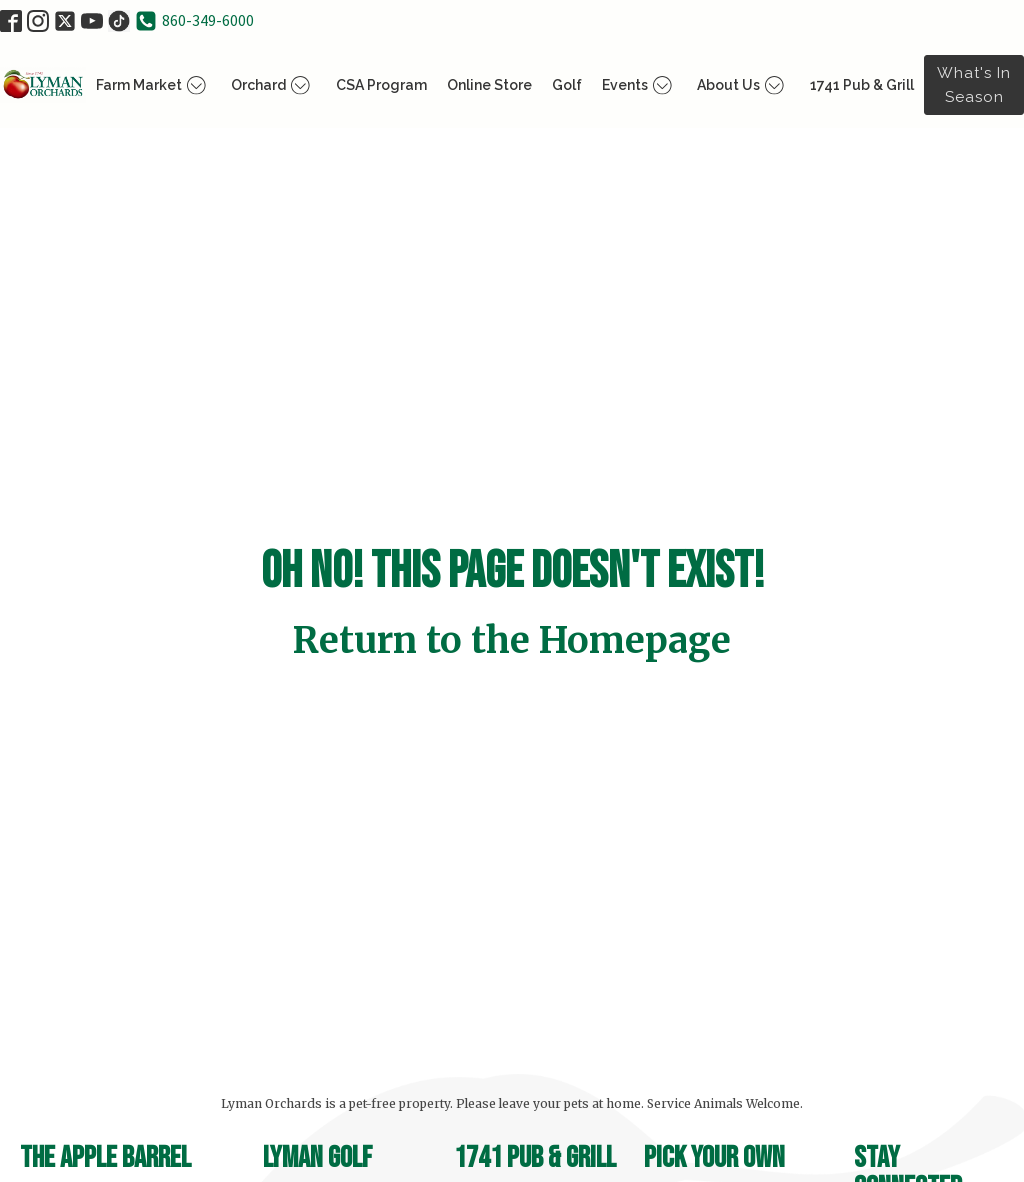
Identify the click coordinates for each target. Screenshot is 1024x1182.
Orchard (273, 85)
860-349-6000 (208, 20)
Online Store (489, 85)
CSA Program (381, 85)
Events (640, 85)
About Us (743, 85)
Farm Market (154, 85)
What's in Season (974, 85)
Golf (567, 85)
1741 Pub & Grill (862, 85)
